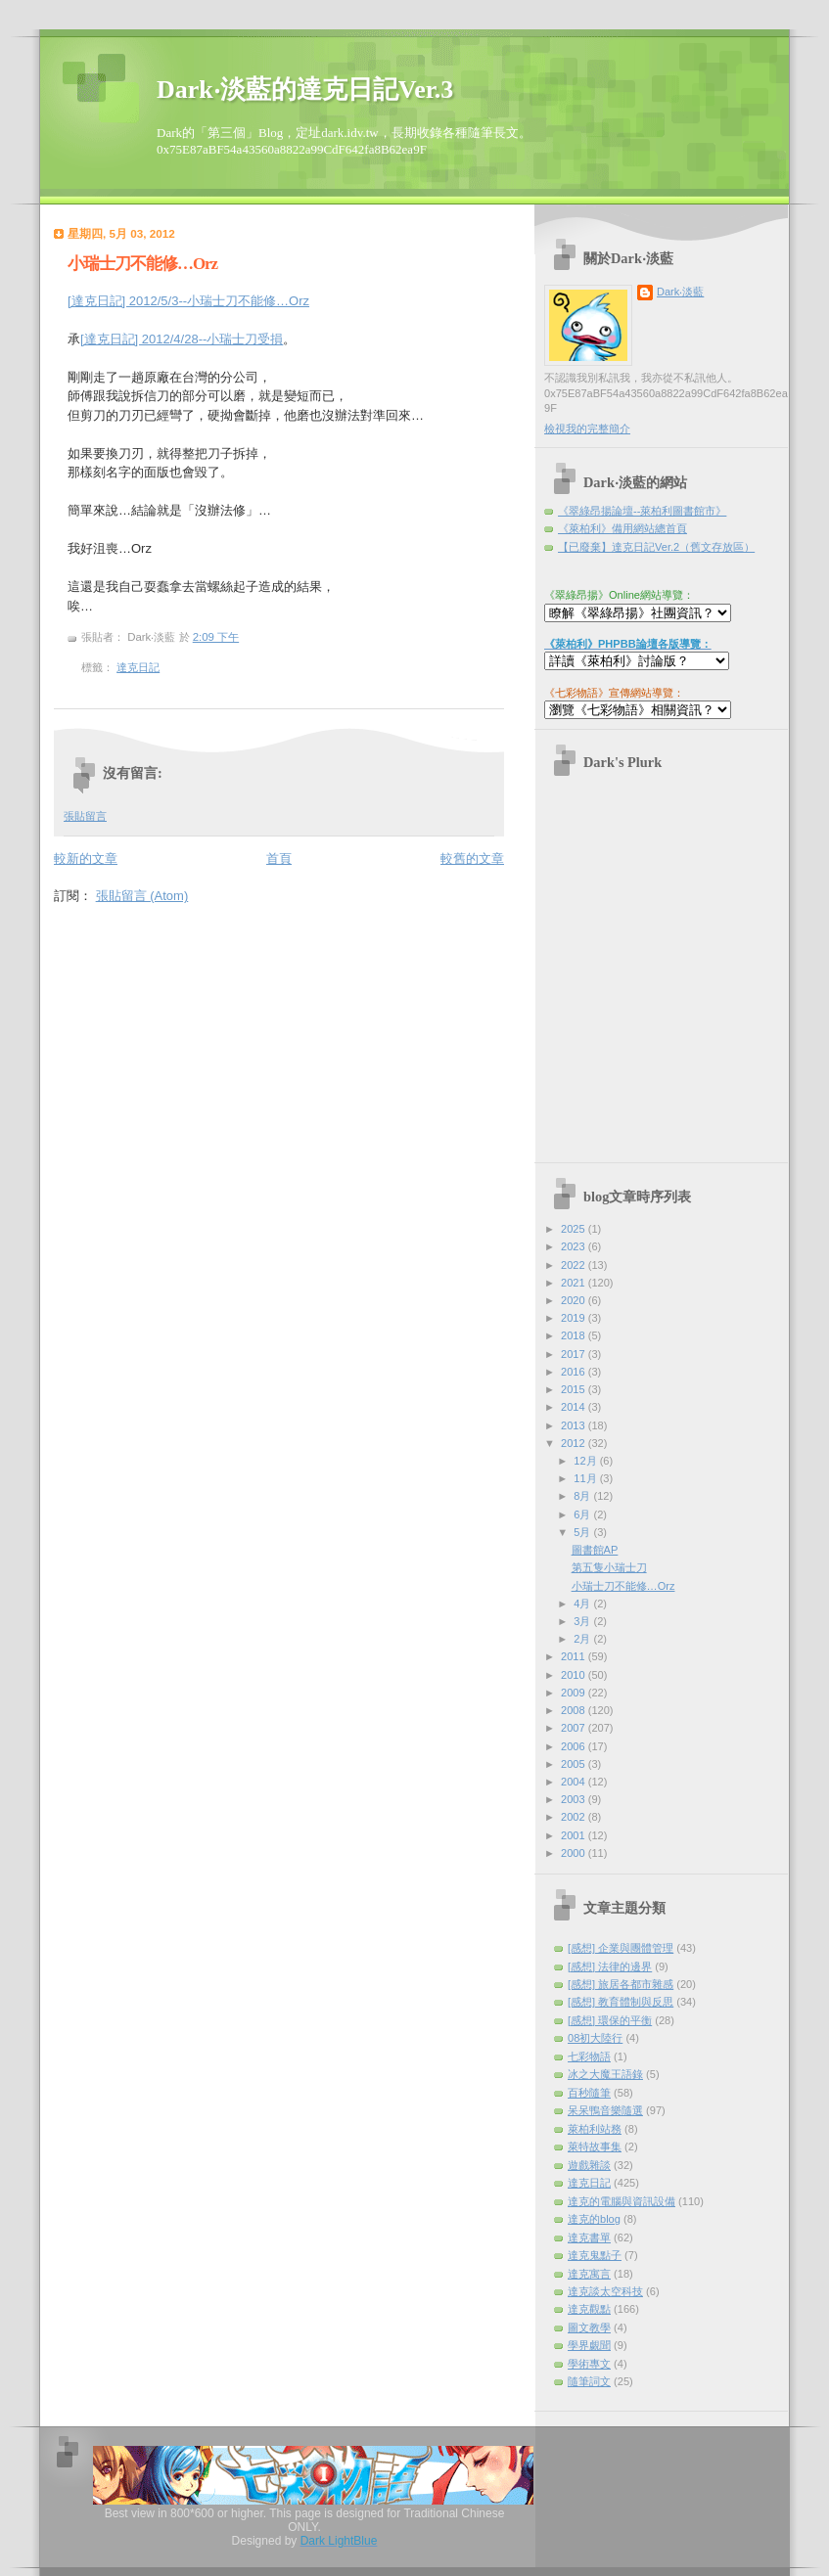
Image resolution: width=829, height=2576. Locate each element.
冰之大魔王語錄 (605, 2074)
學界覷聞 (589, 2345)
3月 (583, 1621)
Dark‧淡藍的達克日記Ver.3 (305, 89)
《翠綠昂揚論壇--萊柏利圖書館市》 (642, 511)
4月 (583, 1603)
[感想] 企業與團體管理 (620, 1948)
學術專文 (589, 2364)
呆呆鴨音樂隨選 (605, 2110)
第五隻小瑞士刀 (609, 1567)
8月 (583, 1496)
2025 (574, 1229)
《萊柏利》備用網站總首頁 (622, 528)
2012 (574, 1443)
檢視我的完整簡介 (587, 428)
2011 (574, 1656)
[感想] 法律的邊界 (610, 1966)
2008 (574, 1710)
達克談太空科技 (605, 2291)
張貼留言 (85, 816)
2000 (574, 1853)
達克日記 (138, 667)
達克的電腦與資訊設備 (621, 2201)
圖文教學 (589, 2327)
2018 (574, 1335)
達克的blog (594, 2219)
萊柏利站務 (595, 2129)
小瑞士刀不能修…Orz (142, 263)
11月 (586, 1478)
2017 (574, 1354)
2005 (574, 1764)
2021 (574, 1282)
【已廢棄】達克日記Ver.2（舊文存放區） (656, 547)
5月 (583, 1532)
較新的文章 (85, 858)
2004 (574, 1781)
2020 (574, 1300)
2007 (574, 1728)
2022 (574, 1265)
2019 (574, 1318)
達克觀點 (589, 2309)
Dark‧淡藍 (680, 291)
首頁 (279, 858)
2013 (574, 1425)
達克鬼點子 (595, 2255)
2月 (583, 1639)
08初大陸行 (595, 2038)
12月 (586, 1461)
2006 (574, 1746)
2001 (574, 1835)
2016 (574, 1372)
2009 (574, 1692)
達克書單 (589, 2237)
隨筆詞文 (589, 2381)
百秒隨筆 (589, 2093)
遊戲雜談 (589, 2165)
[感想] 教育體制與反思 (620, 2002)
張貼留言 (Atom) (142, 895)
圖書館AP (595, 1550)
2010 (574, 1675)
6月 (583, 1514)
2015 (574, 1389)
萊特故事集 (595, 2146)
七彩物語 (589, 2056)
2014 (574, 1407)
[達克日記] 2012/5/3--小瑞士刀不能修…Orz (188, 301)
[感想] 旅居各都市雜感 (620, 1984)
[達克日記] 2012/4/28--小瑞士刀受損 (181, 339)
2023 (574, 1246)
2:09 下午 (216, 637)
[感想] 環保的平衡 (610, 2020)
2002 (574, 1817)
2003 (574, 1799)
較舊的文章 (472, 858)
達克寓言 (589, 2274)
